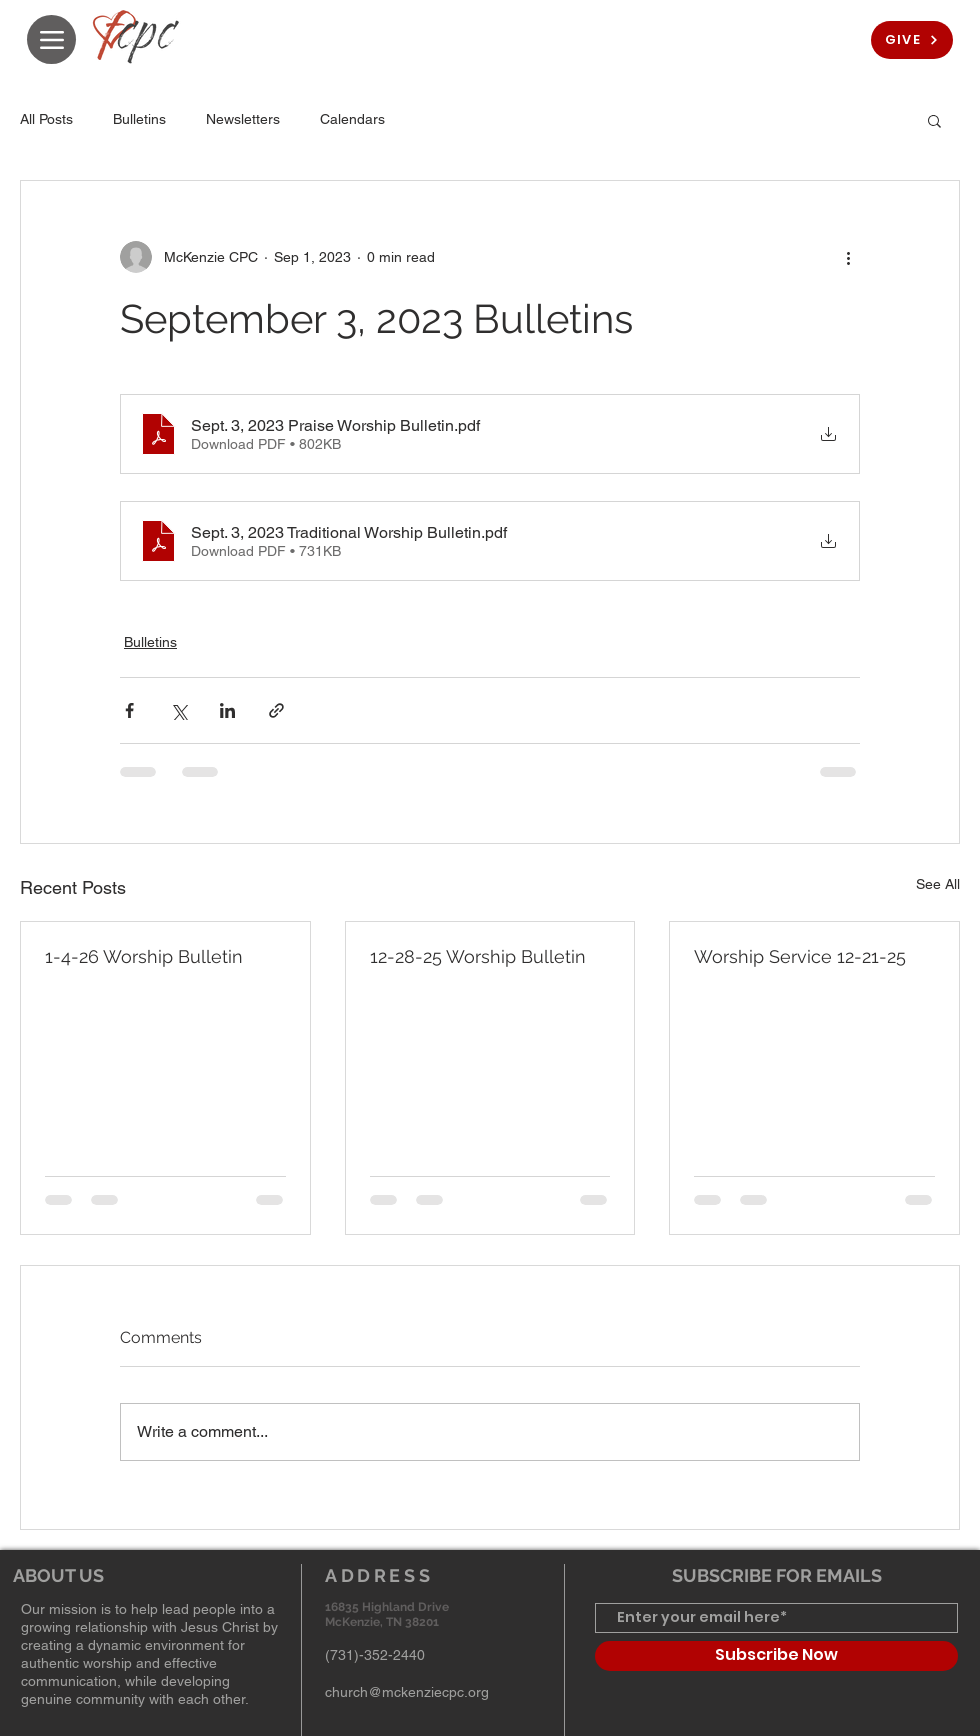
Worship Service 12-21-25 (800, 956)
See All (938, 884)
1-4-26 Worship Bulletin (144, 956)
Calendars (352, 119)
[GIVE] (912, 40)
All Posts (46, 119)
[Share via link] (276, 710)
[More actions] (848, 257)
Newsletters (243, 119)
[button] (934, 120)
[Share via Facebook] (129, 710)
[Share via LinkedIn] (227, 710)
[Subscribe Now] (776, 1656)
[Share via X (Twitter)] (178, 710)
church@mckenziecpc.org (407, 1692)
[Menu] (51, 39)
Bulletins (139, 119)
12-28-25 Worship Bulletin (478, 956)
